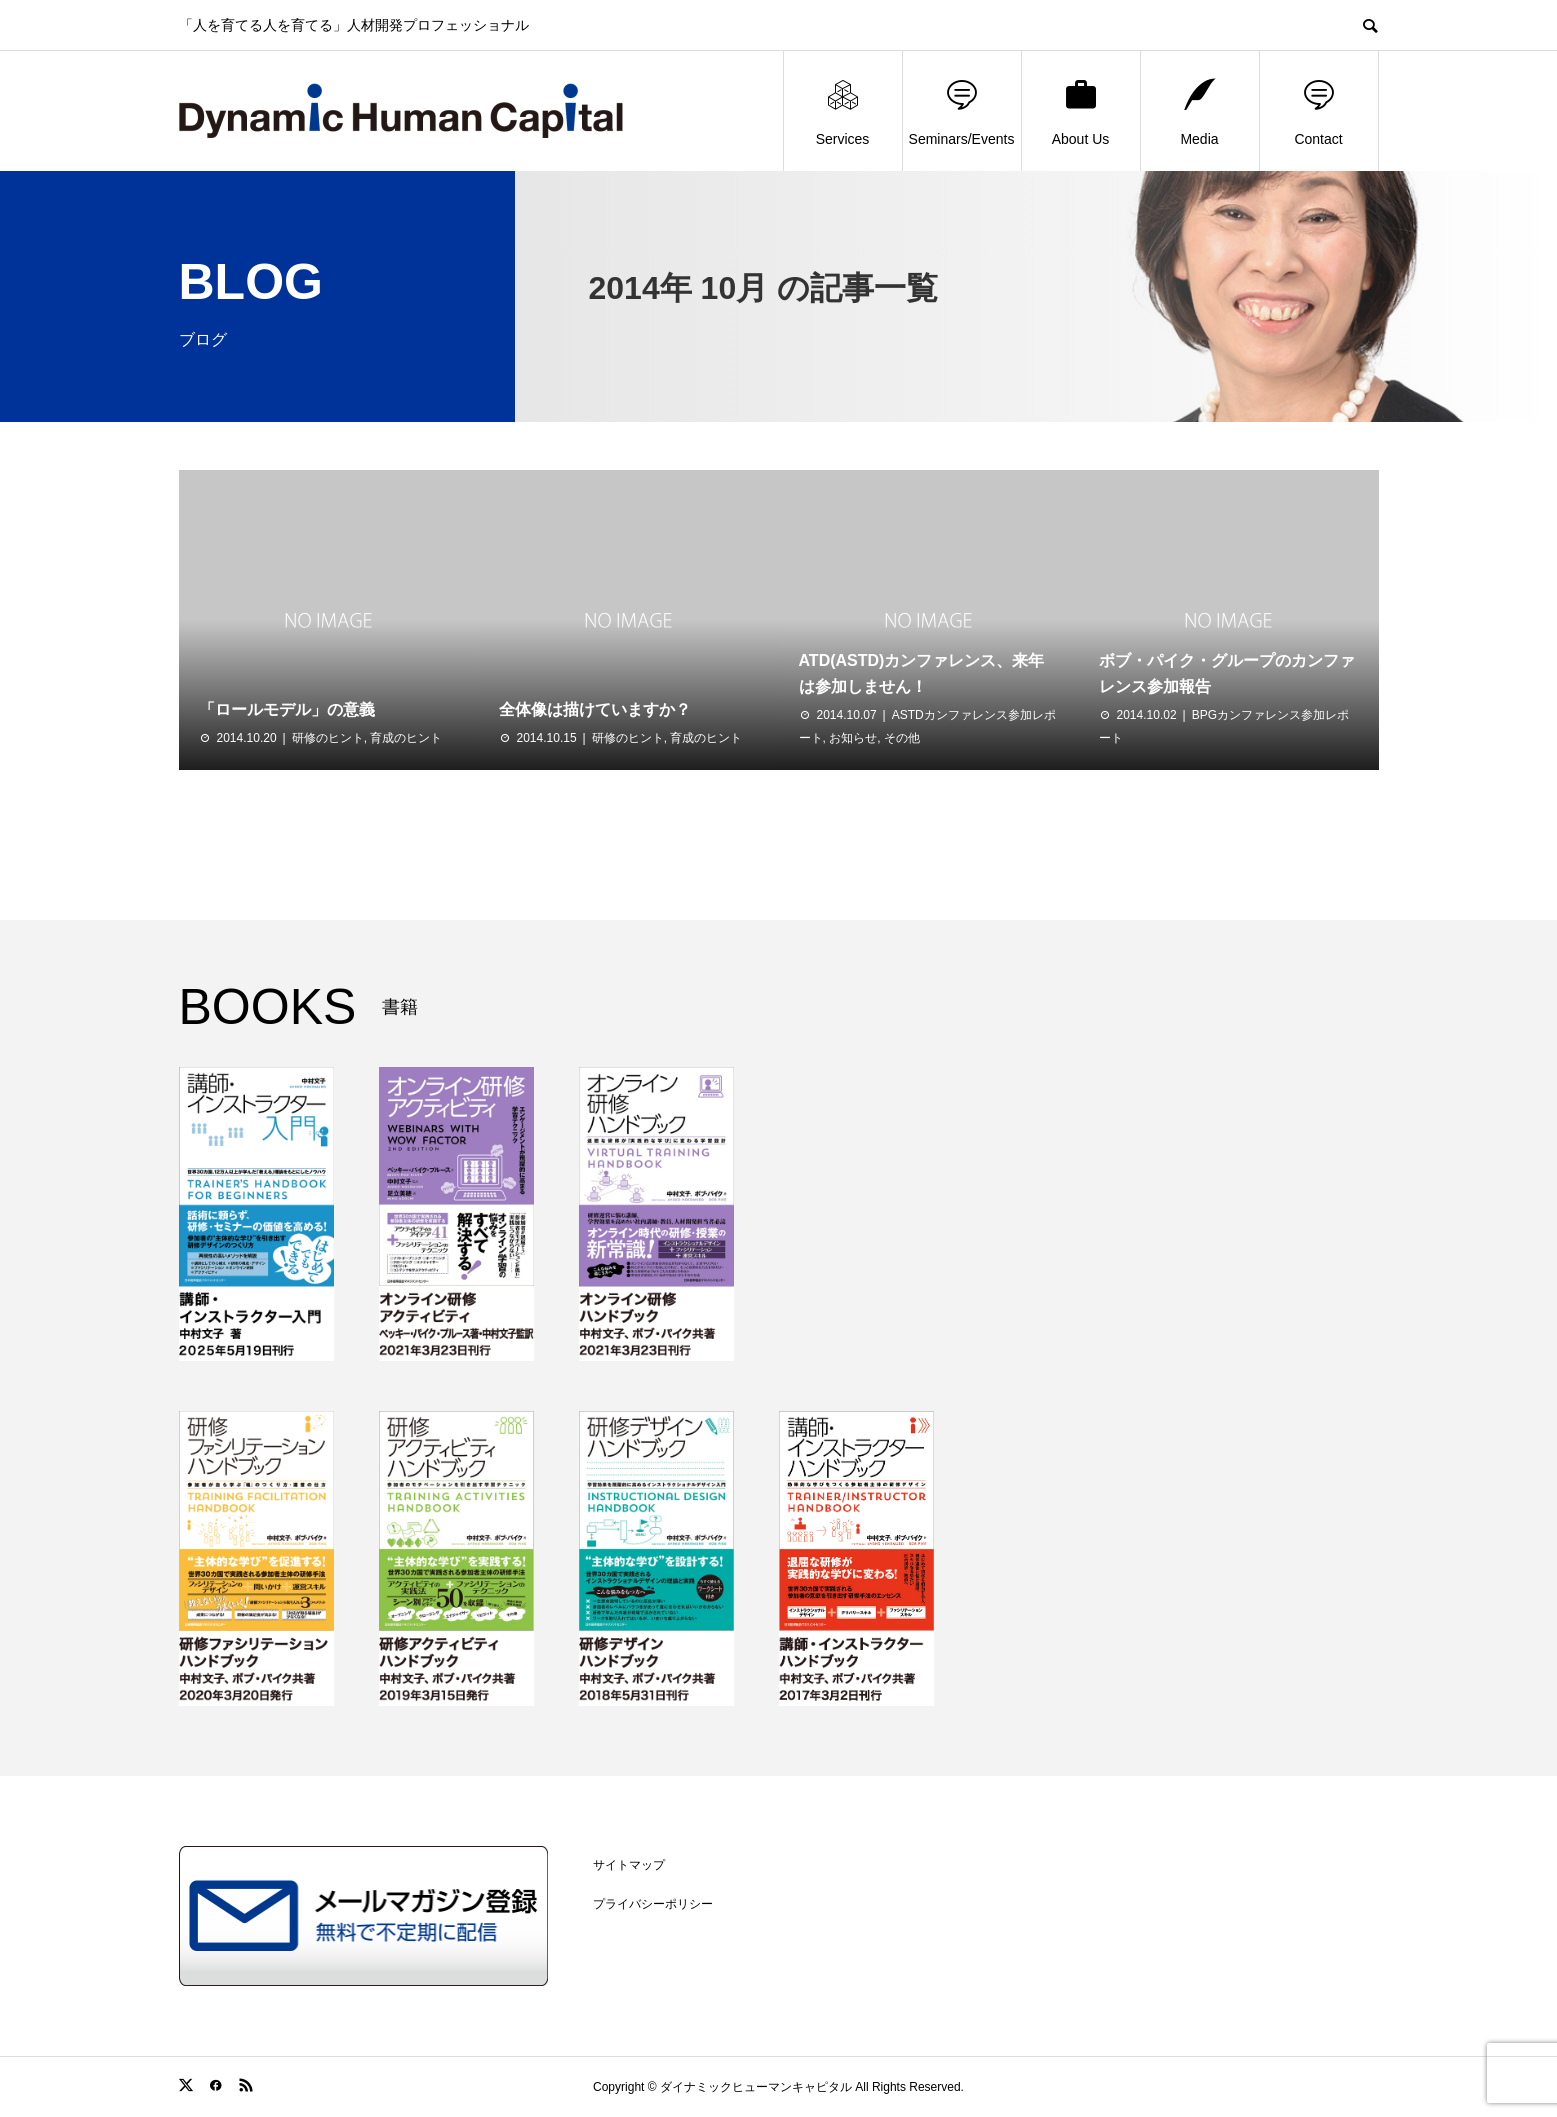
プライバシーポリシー (653, 1904)
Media (1199, 111)
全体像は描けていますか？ (595, 709)
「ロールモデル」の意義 (287, 709)
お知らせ (853, 738)
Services (843, 111)
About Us (1081, 111)
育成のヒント (406, 738)
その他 (902, 738)
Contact (1318, 111)
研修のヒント (328, 738)
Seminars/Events (962, 111)
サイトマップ (629, 1865)
